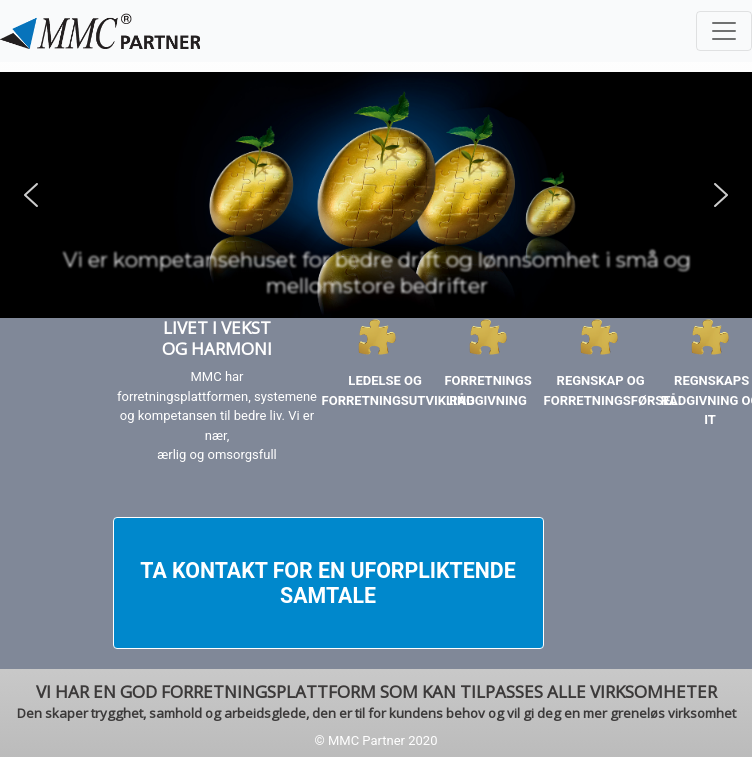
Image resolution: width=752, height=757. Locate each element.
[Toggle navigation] (724, 31)
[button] (31, 195)
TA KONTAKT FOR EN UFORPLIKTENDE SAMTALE (327, 583)
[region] (376, 195)
